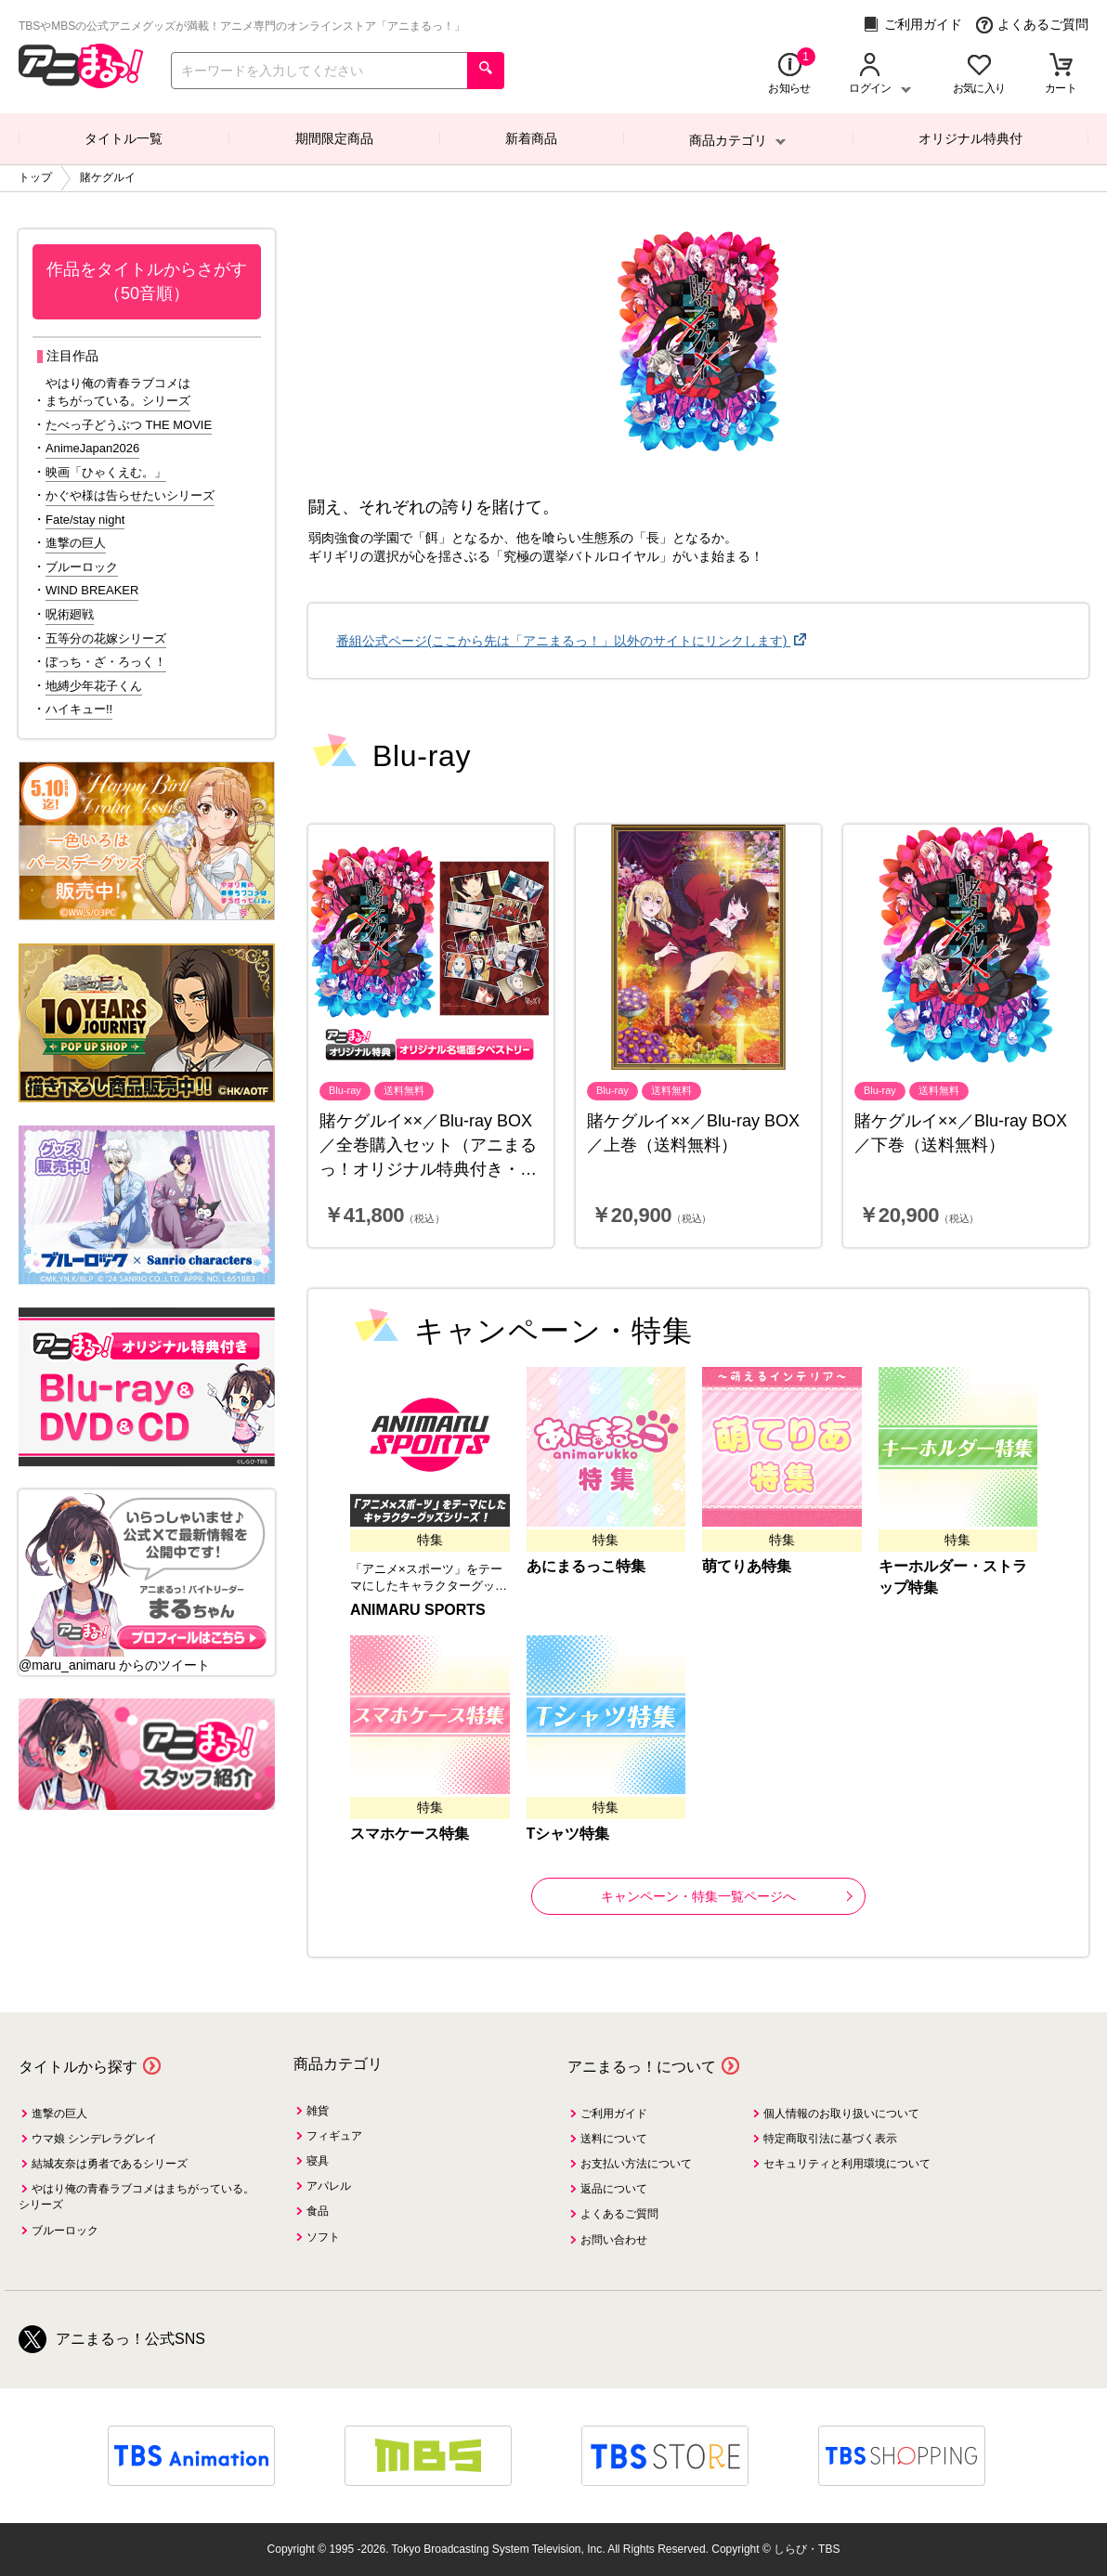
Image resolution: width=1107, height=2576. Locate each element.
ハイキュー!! (79, 709)
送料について (613, 2138)
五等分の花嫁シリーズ (106, 638)
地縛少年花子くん (94, 686)
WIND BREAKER (92, 590)
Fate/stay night (85, 520)
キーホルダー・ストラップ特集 (953, 1576)
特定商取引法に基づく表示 (830, 2138)
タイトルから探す (78, 2067)
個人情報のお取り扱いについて (841, 2113)
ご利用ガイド (912, 24)
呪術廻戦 (70, 614)
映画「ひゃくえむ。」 (106, 472)
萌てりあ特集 (746, 1566)
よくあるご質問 (1032, 24)
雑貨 (317, 2110)
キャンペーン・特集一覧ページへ (727, 1896)
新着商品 (531, 138)
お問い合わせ (613, 2239)
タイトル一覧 (124, 138)
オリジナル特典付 (970, 138)
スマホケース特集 (409, 1833)
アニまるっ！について (641, 2067)
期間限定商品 (334, 138)
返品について (613, 2188)
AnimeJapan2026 (92, 448)
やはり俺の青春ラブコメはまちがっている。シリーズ (118, 392)
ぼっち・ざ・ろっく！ (106, 662)
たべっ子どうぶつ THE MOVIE (129, 425)
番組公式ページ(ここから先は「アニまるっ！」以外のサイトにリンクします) (563, 640)
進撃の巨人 (76, 543)
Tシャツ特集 (568, 1833)
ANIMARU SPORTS (418, 1610)
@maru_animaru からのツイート (114, 1665)
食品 (317, 2211)
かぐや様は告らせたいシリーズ (130, 495)
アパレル (328, 2185)
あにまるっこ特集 (586, 1566)
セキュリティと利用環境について (847, 2163)
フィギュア (334, 2135)
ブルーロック (82, 567)
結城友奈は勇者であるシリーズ (110, 2163)
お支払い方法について (636, 2163)
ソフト (323, 2237)
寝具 (317, 2160)
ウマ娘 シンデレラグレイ (94, 2138)
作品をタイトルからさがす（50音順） (146, 281)
